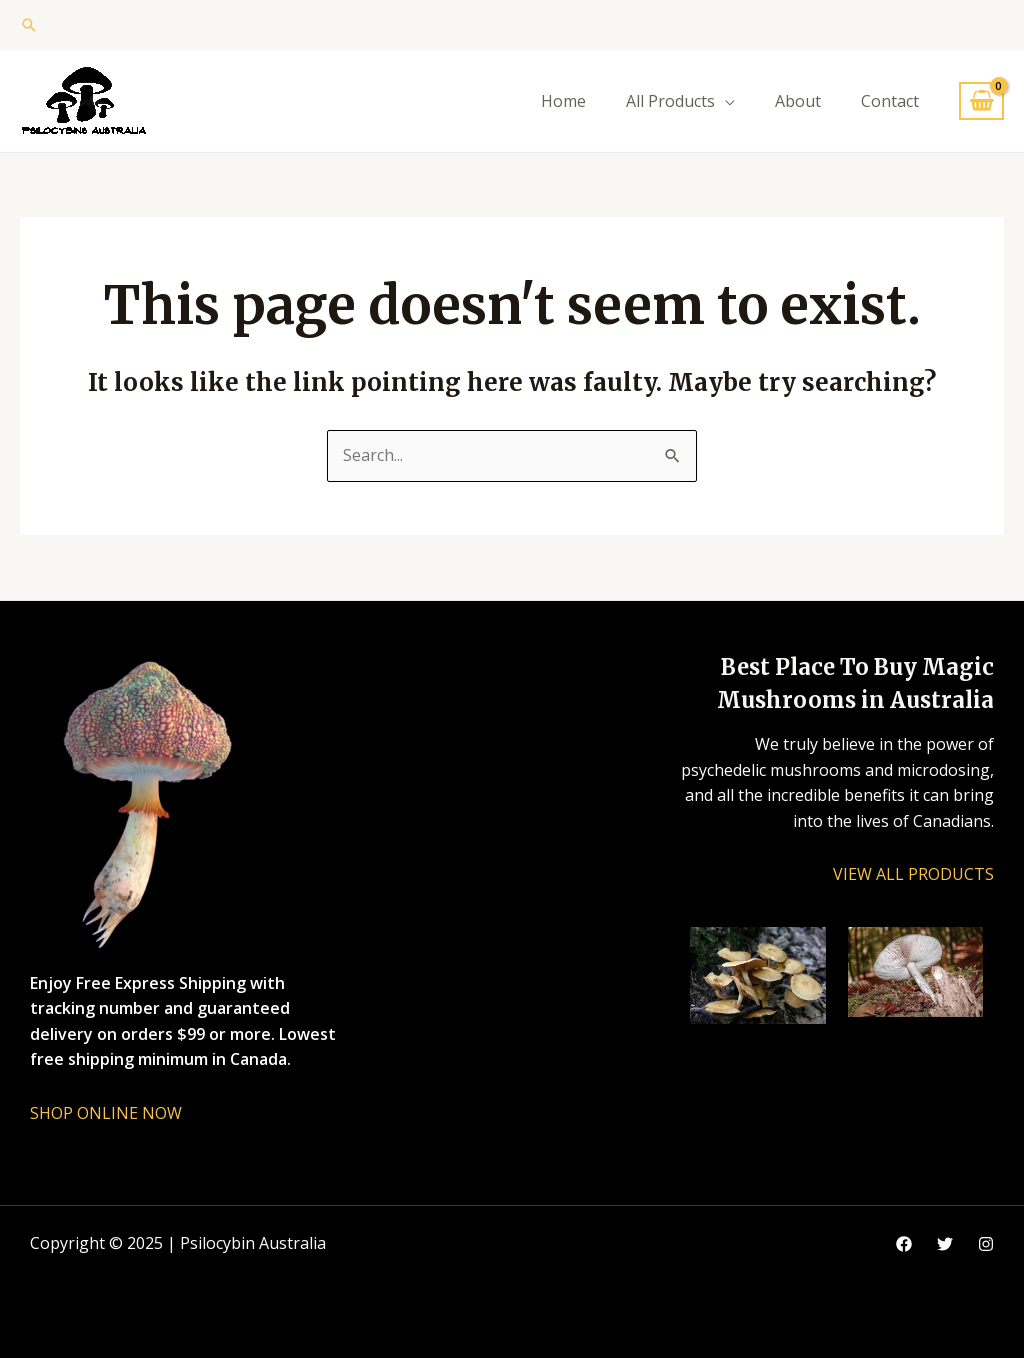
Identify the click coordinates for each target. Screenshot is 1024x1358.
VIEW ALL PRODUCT (909, 874)
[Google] (945, 1244)
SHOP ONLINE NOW (106, 1113)
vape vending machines (117, 1294)
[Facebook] (904, 1244)
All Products (670, 101)
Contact (890, 101)
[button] (29, 25)
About (798, 101)
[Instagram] (986, 1244)
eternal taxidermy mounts (127, 1319)
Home (563, 101)
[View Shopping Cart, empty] (981, 101)
